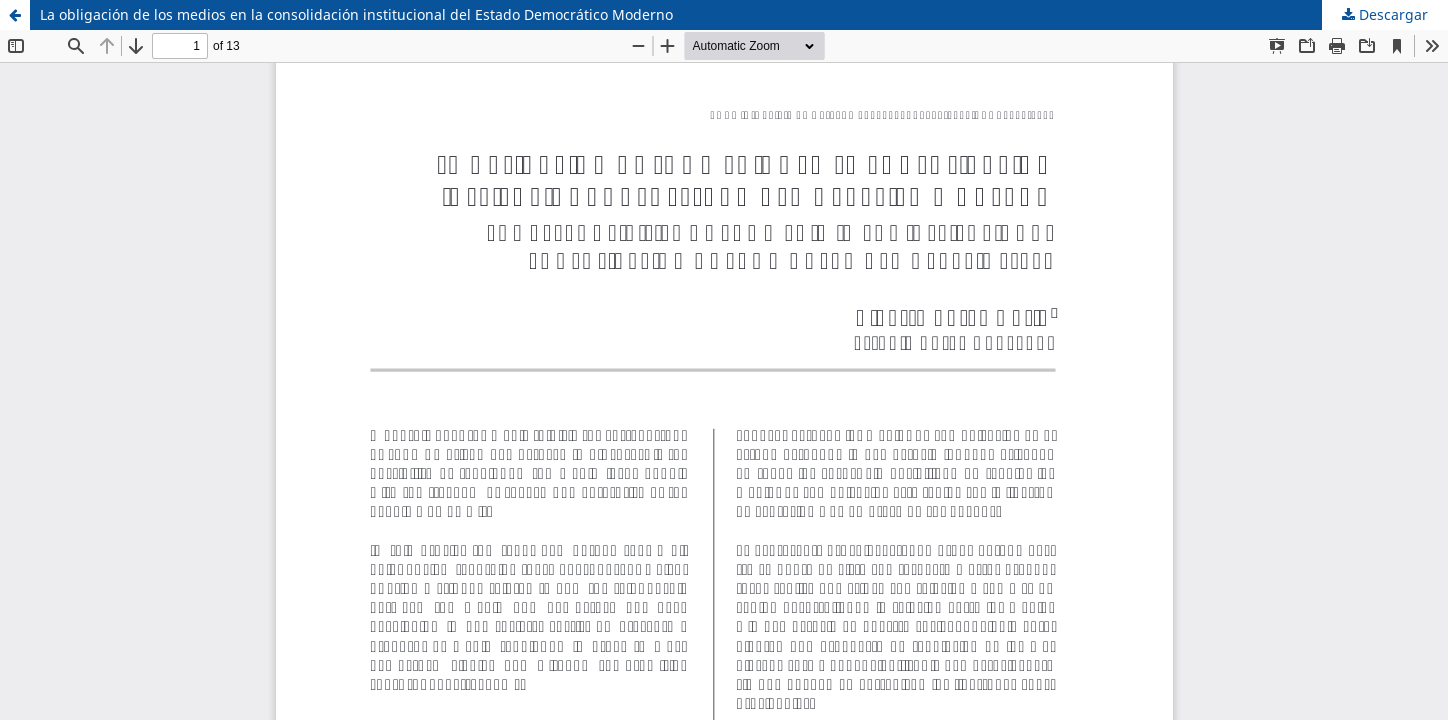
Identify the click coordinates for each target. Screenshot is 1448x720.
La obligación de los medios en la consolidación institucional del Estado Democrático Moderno (356, 14)
